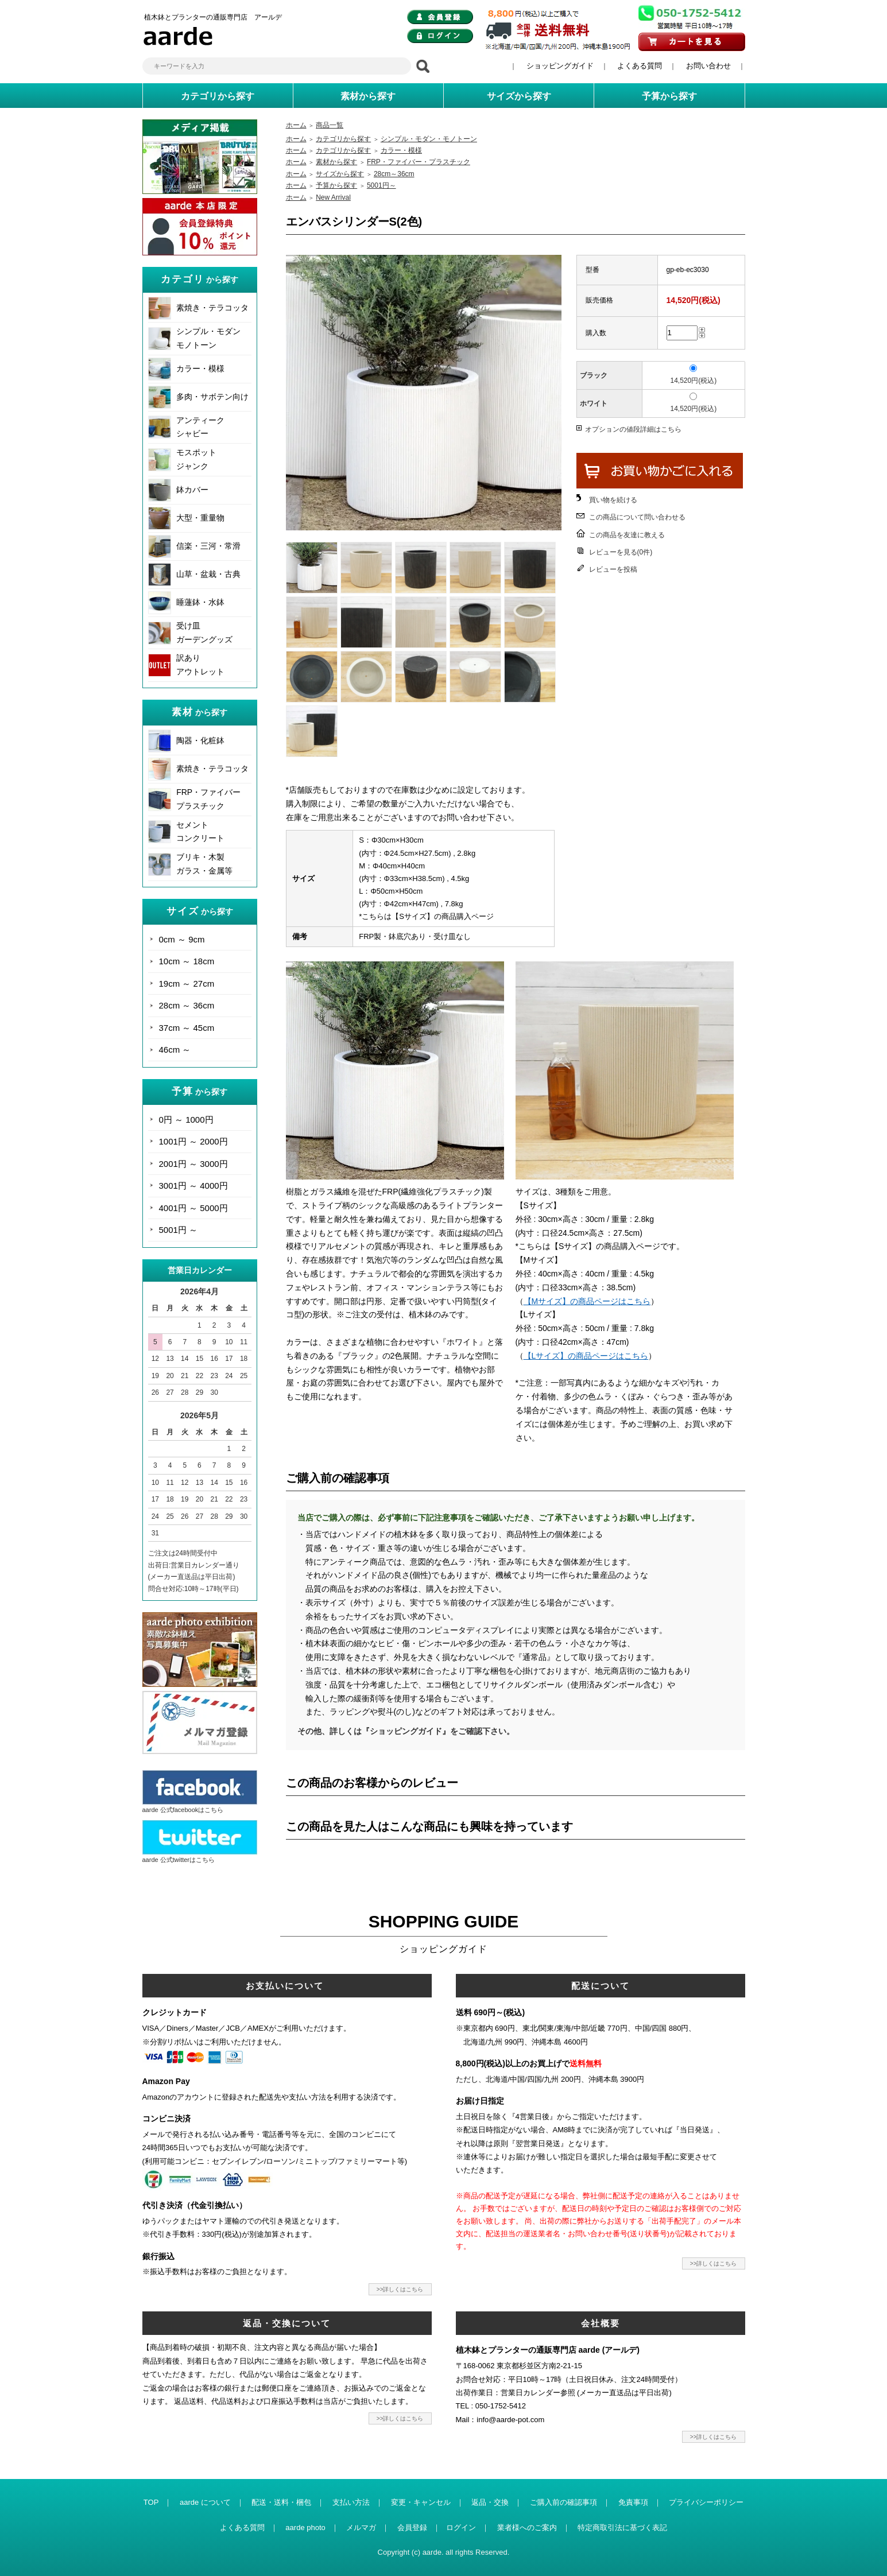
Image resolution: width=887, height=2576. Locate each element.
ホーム (296, 125)
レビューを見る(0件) (621, 552)
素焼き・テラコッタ (212, 307)
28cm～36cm (394, 174)
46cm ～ (175, 1049)
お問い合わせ (708, 65)
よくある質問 (639, 65)
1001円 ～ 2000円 (193, 1141)
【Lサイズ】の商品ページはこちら (586, 1355)
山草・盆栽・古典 (208, 574)
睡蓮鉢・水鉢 (200, 602)
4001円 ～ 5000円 (193, 1208)
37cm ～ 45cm (187, 1028)
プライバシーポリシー (706, 2502)
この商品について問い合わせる (637, 517)
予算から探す (336, 185)
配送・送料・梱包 (281, 2502)
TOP (151, 2502)
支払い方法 (351, 2502)
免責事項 (633, 2502)
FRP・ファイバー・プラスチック (418, 162)
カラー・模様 (200, 368)
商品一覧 (329, 125)
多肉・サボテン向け (212, 396)
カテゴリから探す (343, 139)
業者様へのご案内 (527, 2527)
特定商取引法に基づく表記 (622, 2527)
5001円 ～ (178, 1230)
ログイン (461, 2527)
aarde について (205, 2502)
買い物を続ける (613, 500)
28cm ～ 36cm (187, 1005)
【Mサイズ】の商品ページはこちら (587, 1301)
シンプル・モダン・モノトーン (429, 139)
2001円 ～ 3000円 (193, 1164)
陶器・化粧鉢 (200, 740)
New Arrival (333, 197)
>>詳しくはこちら (400, 2289)
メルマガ (361, 2527)
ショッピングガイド (560, 65)
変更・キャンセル (421, 2502)
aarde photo (305, 2527)
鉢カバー (192, 489)
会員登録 (412, 2527)
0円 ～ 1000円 (186, 1119)
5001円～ (381, 185)
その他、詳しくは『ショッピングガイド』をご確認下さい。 (405, 1731)
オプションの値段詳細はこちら (633, 429)
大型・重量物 (200, 517)
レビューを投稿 (613, 569)
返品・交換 (490, 2502)
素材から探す (336, 162)
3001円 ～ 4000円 (193, 1185)
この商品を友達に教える (627, 535)
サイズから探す (340, 174)
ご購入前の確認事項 (563, 2502)
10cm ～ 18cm (187, 961)
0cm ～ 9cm (182, 939)
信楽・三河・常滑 (208, 545)
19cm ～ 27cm (187, 983)
